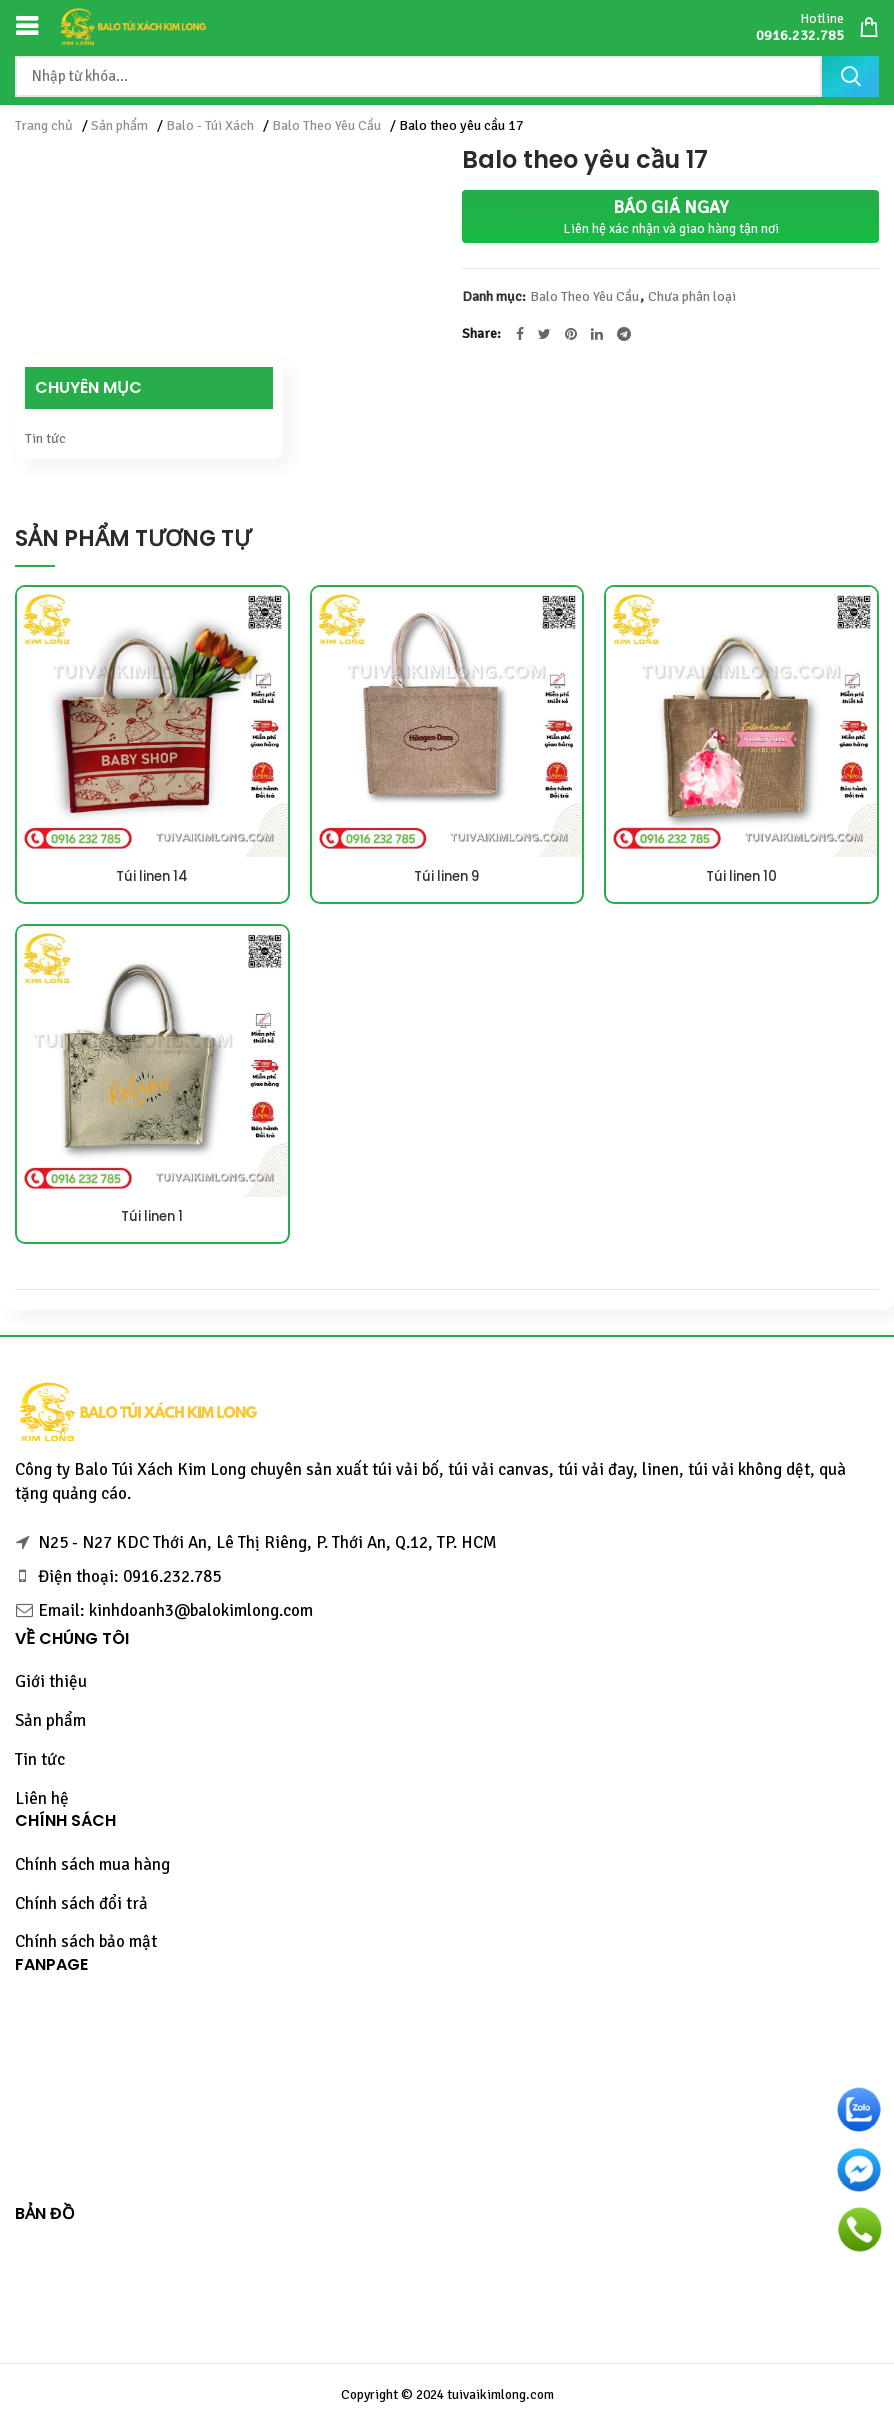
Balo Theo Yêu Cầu (326, 125)
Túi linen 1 (152, 1217)
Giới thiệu (51, 1681)
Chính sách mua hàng (92, 1864)
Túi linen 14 (152, 877)
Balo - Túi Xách (210, 125)
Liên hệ (42, 1798)
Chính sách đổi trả (81, 1903)
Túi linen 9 (447, 877)
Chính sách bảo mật (86, 1941)
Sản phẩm (119, 125)
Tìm (850, 76)
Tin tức (45, 438)
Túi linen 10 (741, 877)
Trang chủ (44, 125)
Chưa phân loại (692, 297)
